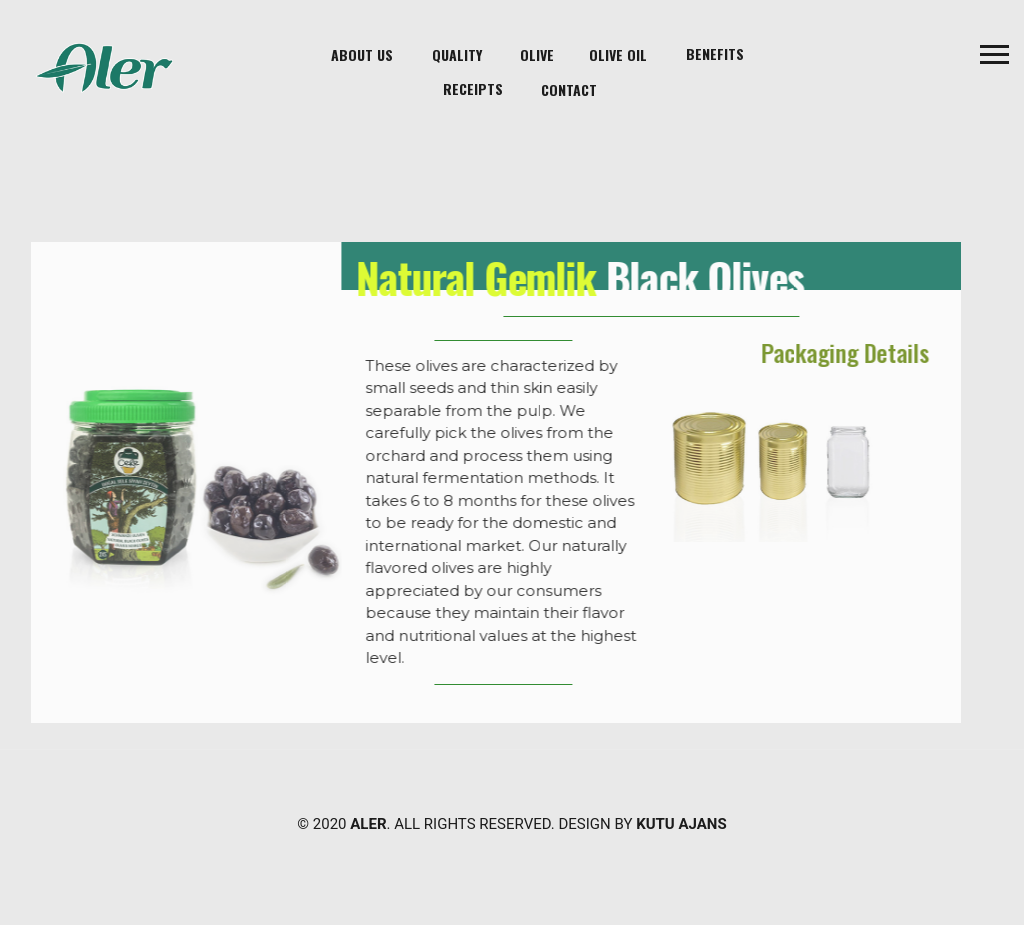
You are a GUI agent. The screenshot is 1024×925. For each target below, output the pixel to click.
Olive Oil (618, 54)
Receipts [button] (473, 88)
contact (569, 89)
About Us (362, 54)
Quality (457, 54)
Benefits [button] (715, 53)
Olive (537, 54)
